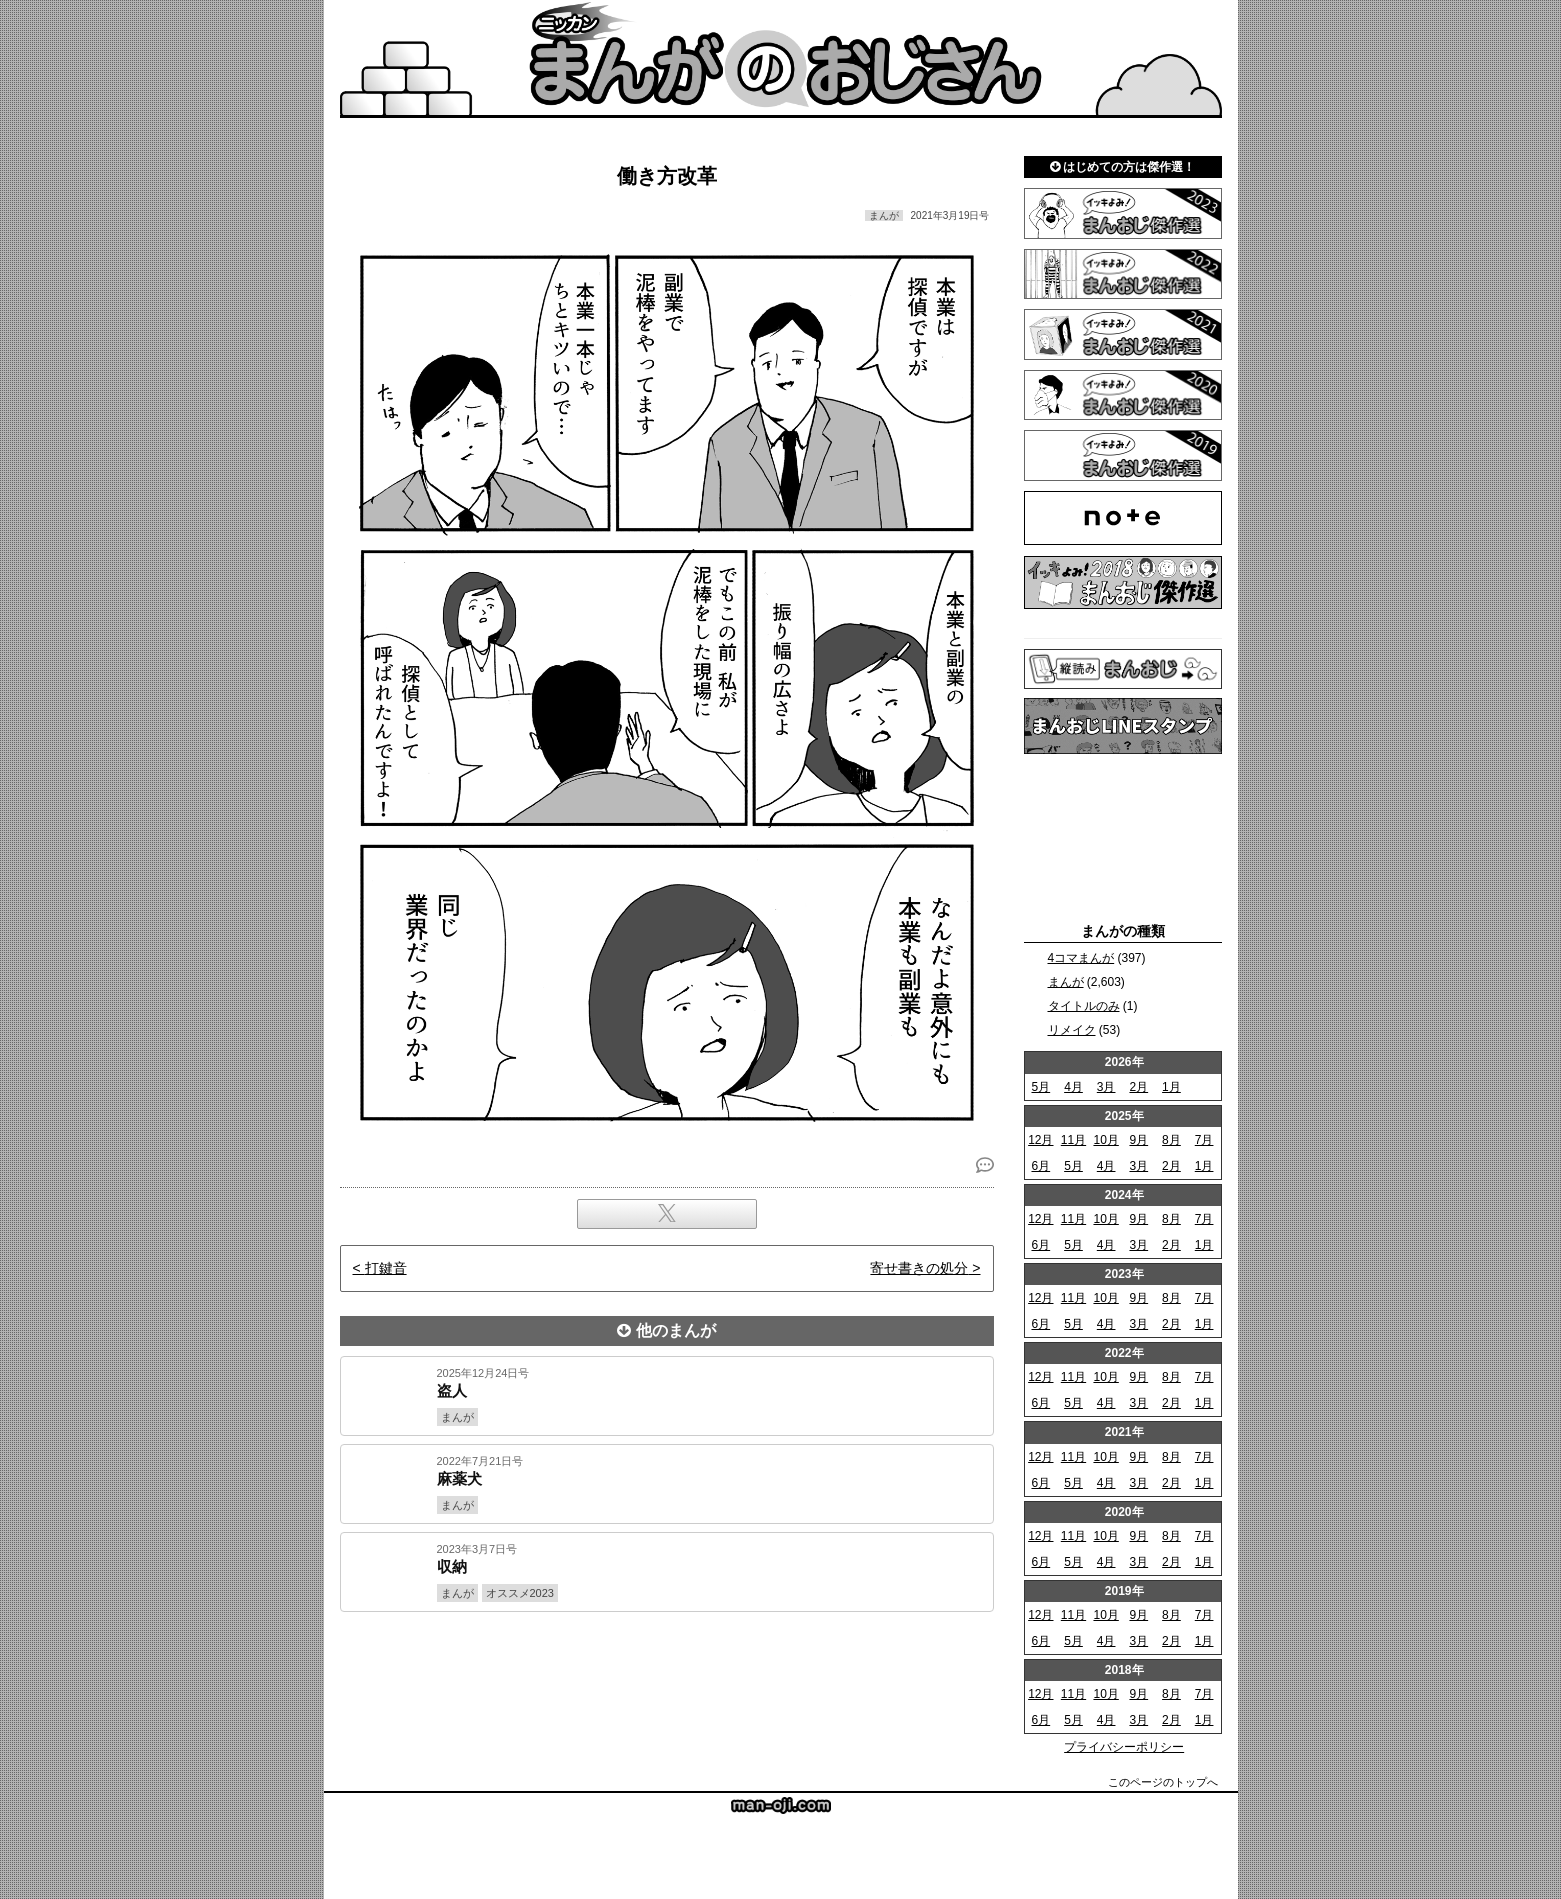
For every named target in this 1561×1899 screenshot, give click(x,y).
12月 (1040, 1140)
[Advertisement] (667, 1680)
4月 (1073, 1087)
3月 (1106, 1087)
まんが (1066, 982)
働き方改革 (667, 176)
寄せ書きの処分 (919, 1268)
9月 (1138, 1140)
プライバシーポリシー (1124, 1747)
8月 (1171, 1140)
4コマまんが (1081, 958)
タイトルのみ (1084, 1006)
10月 (1105, 1140)
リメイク (1072, 1030)
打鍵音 (386, 1268)
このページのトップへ (1163, 1782)
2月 (1138, 1087)
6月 (1040, 1166)
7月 (1204, 1140)
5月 (1040, 1087)
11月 (1073, 1140)
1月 (1171, 1087)
